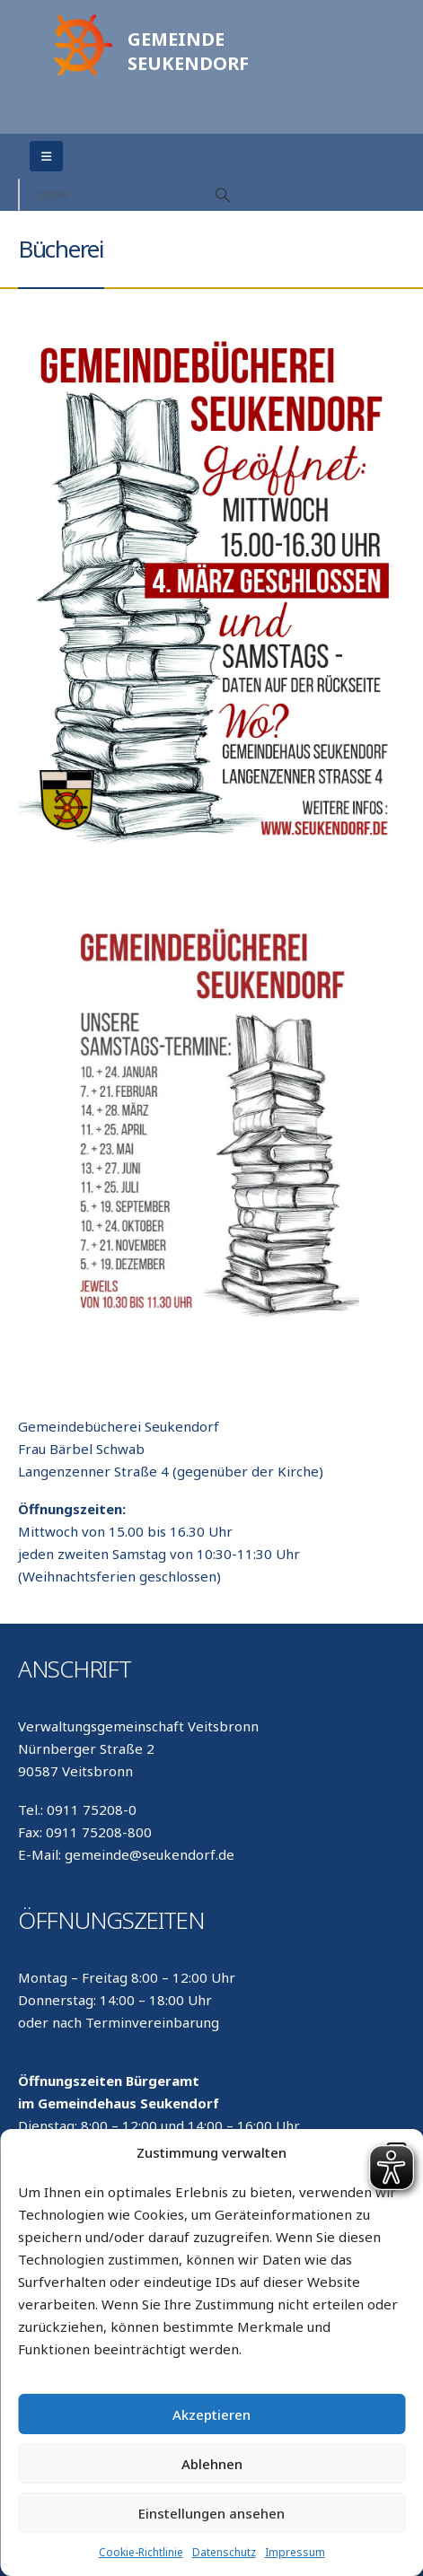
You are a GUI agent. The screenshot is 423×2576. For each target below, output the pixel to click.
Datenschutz (224, 2552)
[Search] (222, 195)
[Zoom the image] (81, 19)
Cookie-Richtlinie (141, 2552)
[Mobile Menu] (46, 156)
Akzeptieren (211, 2414)
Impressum (295, 2552)
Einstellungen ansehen (211, 2513)
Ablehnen (211, 2464)
